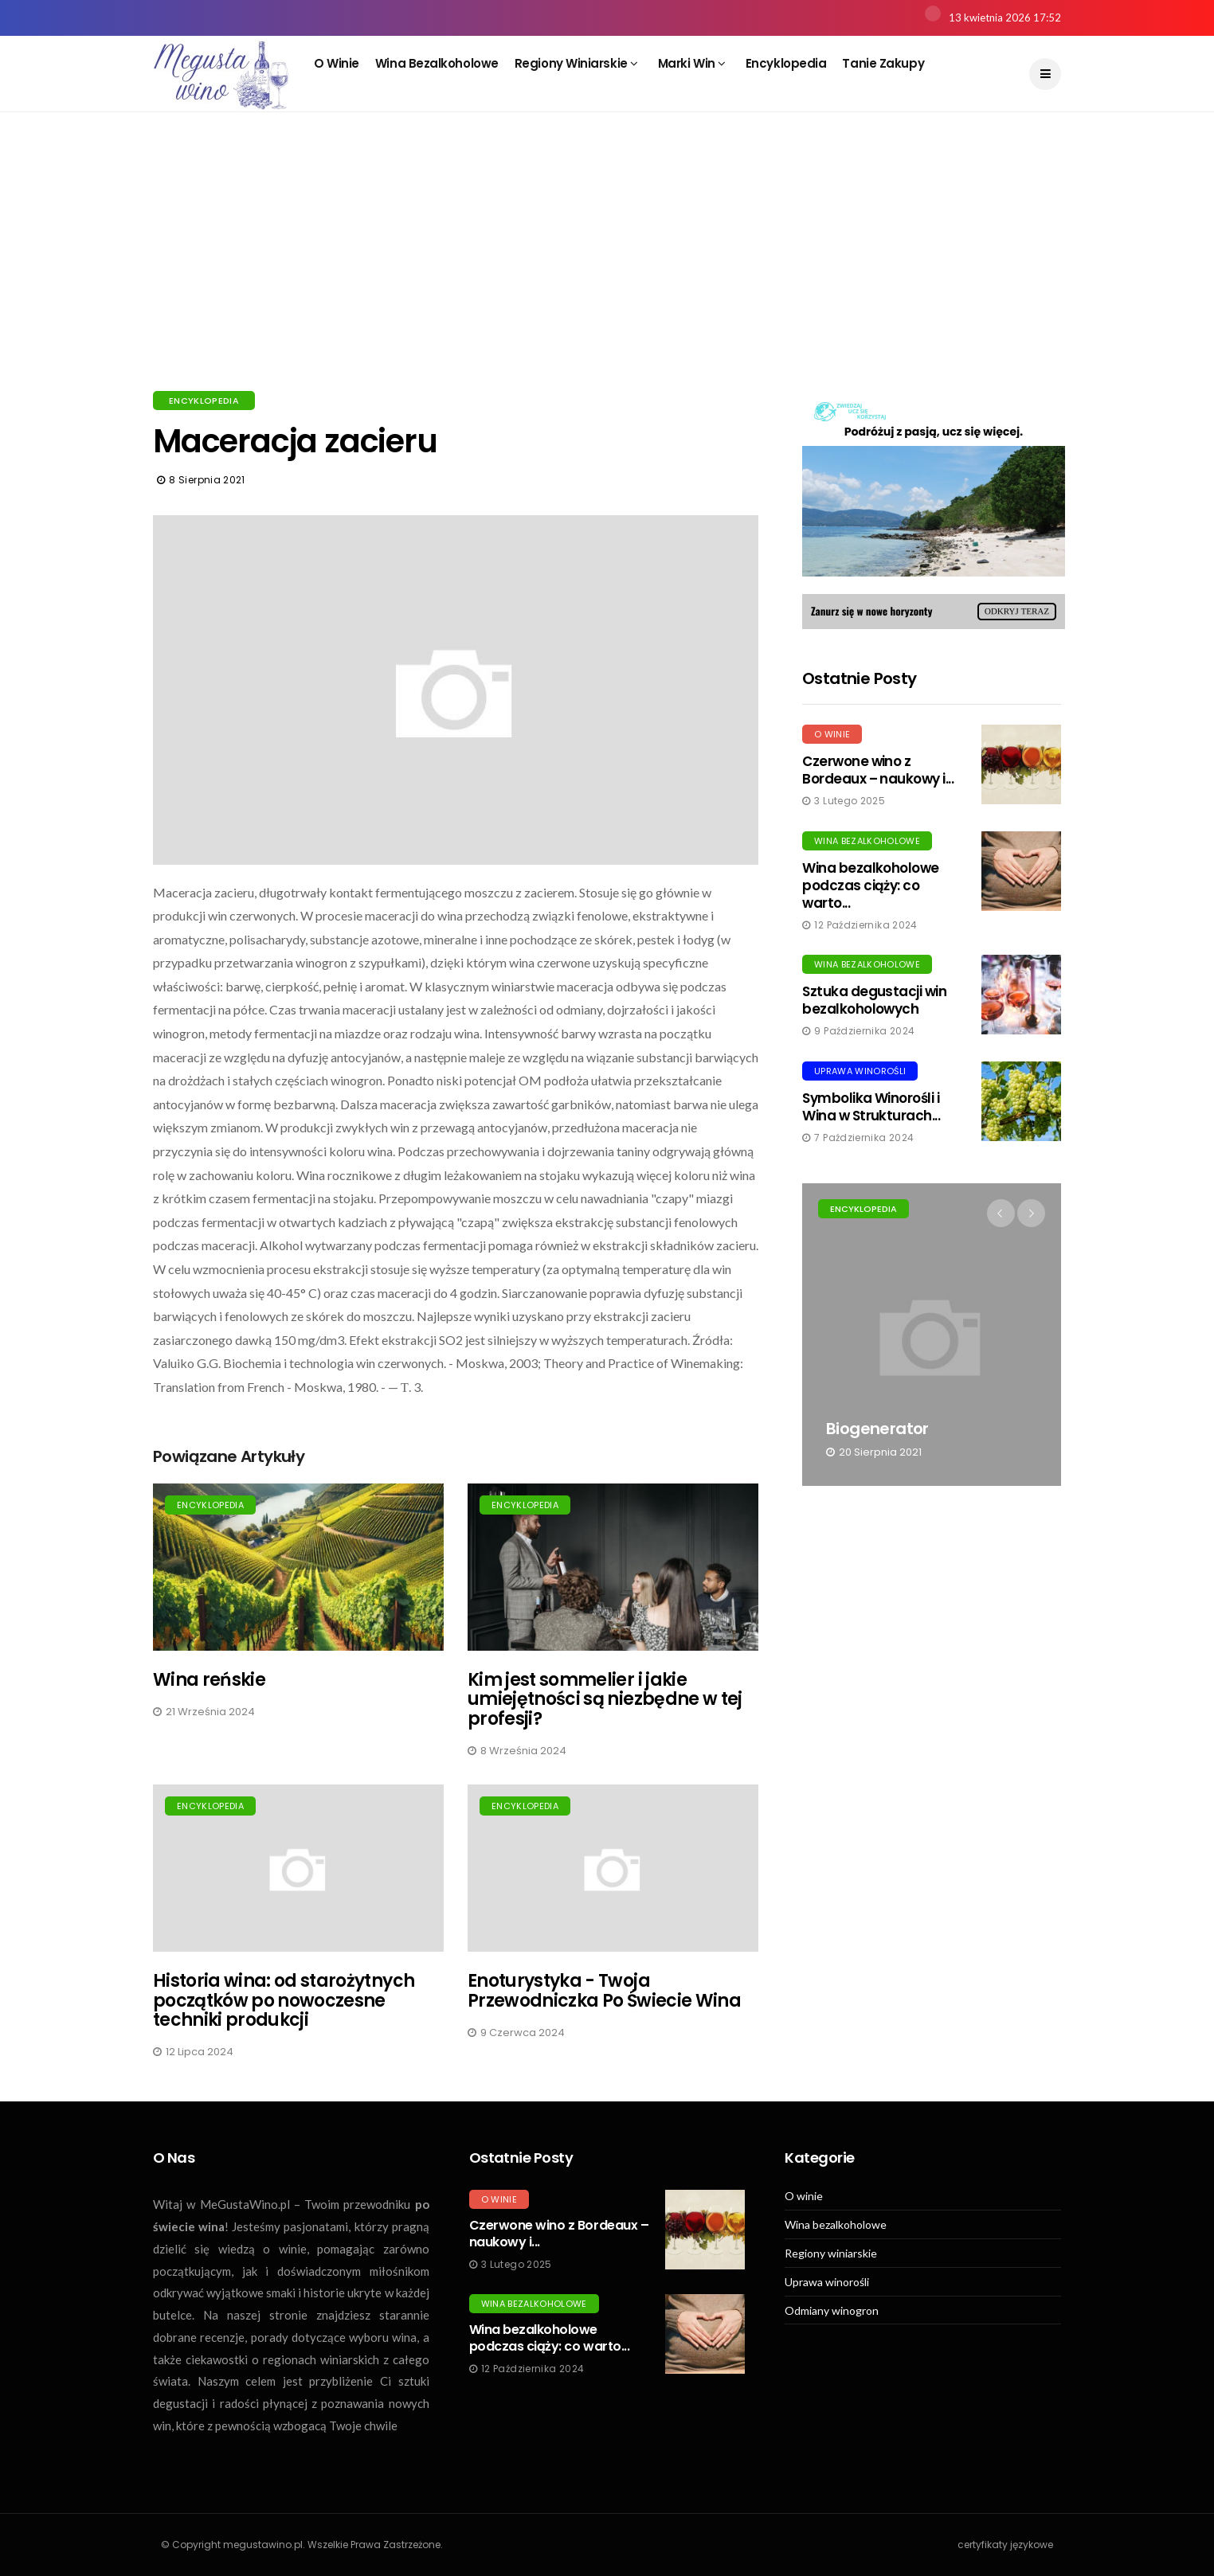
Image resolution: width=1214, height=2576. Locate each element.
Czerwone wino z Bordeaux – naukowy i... (878, 770)
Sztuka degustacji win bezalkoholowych (874, 1000)
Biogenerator (877, 1428)
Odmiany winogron (832, 2310)
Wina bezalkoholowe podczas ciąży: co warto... (870, 885)
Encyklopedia (786, 63)
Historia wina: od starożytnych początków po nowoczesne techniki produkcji (283, 1999)
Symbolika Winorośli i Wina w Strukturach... (871, 1107)
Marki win (692, 63)
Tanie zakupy (883, 63)
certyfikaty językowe (1005, 2544)
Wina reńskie (209, 1679)
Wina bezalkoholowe (437, 63)
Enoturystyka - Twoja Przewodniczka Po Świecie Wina (604, 1990)
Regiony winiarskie (576, 63)
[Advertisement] (607, 270)
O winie (336, 63)
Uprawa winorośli (860, 1071)
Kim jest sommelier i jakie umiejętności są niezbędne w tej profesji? (605, 1698)
